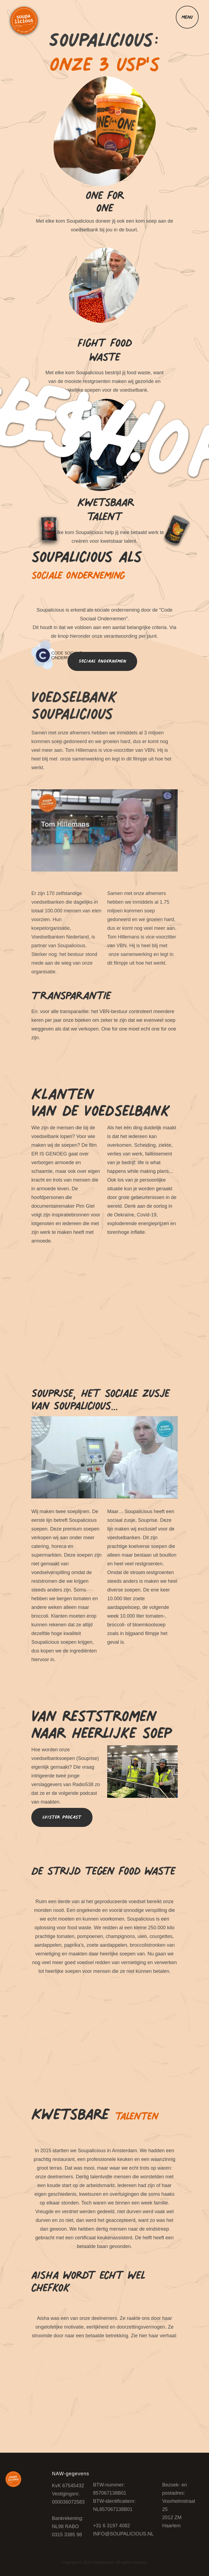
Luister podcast (62, 1817)
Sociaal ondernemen (102, 661)
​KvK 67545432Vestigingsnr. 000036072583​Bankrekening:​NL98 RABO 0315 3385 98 (68, 2510)
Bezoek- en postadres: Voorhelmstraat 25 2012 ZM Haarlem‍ (178, 2505)
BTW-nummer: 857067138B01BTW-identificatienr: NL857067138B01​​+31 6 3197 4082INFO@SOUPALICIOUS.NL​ (123, 2509)
